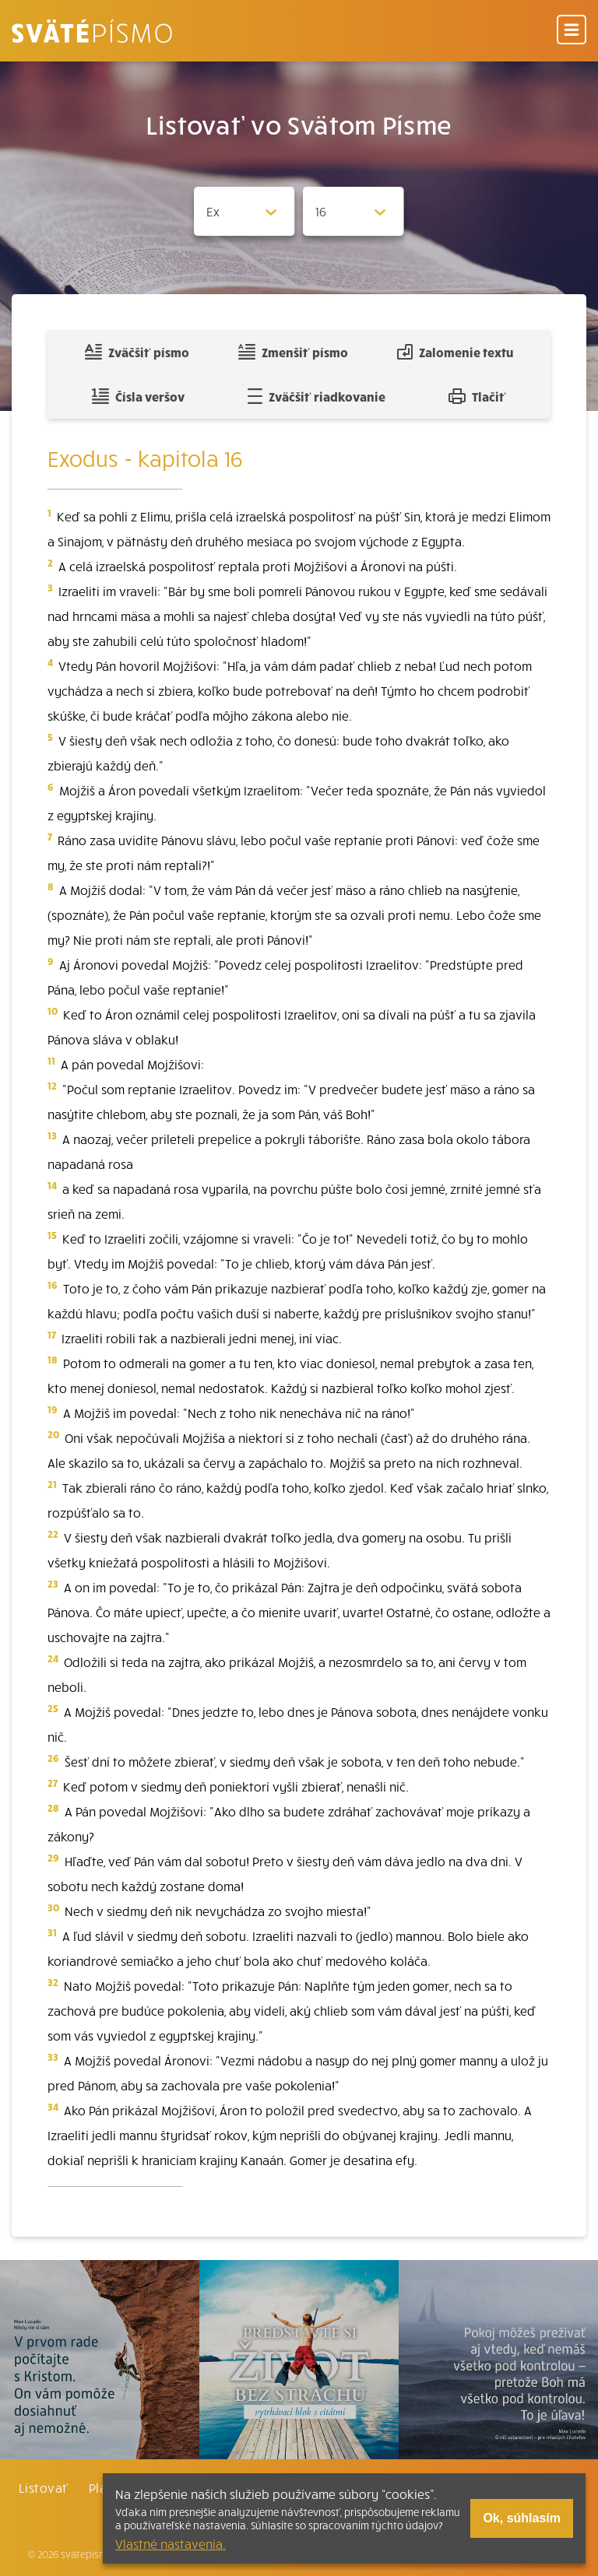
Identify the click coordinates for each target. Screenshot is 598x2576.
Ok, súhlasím (522, 2518)
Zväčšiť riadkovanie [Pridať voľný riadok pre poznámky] (316, 396)
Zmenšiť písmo (293, 352)
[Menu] (571, 31)
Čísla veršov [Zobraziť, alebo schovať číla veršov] (138, 396)
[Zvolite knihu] (244, 211)
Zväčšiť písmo (137, 352)
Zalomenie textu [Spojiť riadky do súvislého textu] (455, 352)
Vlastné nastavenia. (170, 2543)
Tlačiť (477, 396)
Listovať (44, 2487)
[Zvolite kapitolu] (353, 211)
